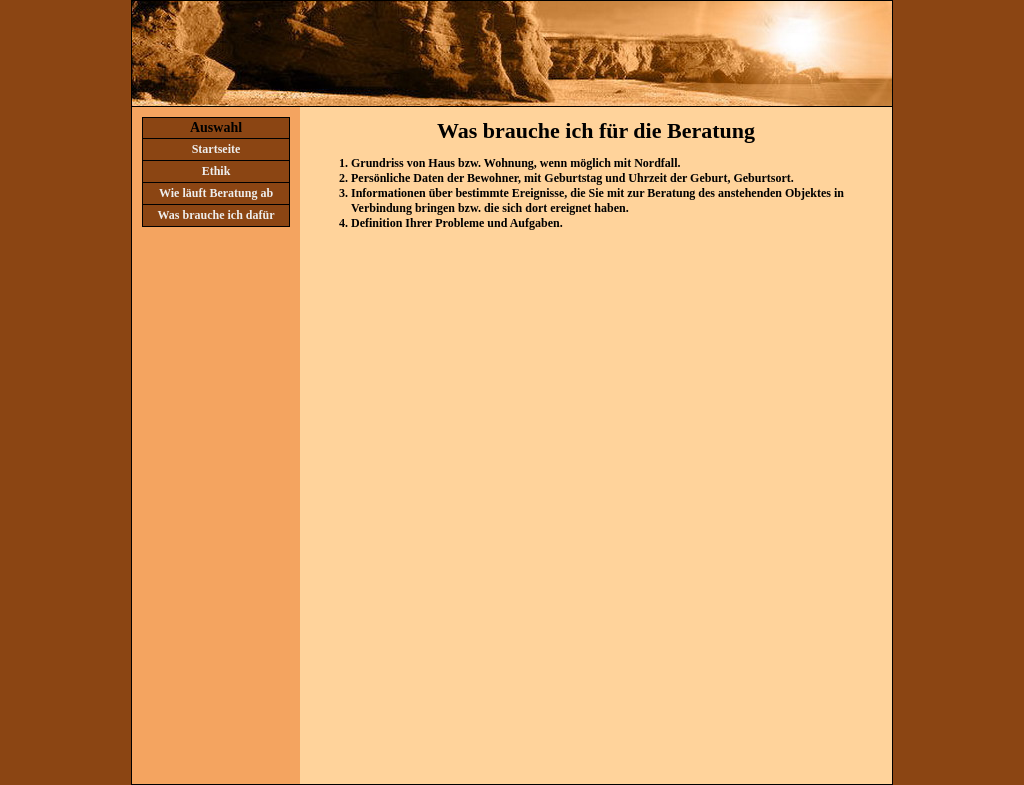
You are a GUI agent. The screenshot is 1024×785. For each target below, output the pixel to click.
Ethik (216, 171)
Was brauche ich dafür (215, 215)
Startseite (216, 149)
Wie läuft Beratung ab (216, 193)
